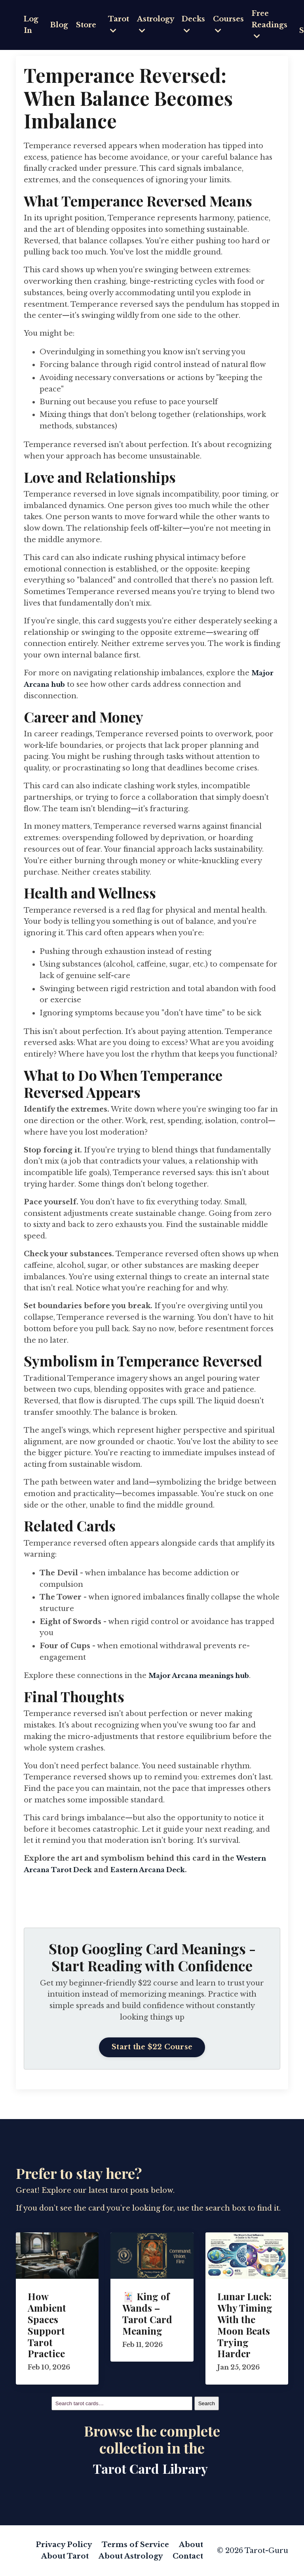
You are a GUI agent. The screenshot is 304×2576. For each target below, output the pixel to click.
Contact (188, 2556)
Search (206, 2403)
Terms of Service (136, 2544)
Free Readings (272, 24)
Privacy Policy (65, 2544)
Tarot (119, 24)
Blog (59, 25)
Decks (195, 24)
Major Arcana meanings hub (204, 1675)
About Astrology (131, 2556)
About (191, 2544)
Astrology (156, 24)
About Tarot (67, 2556)
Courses (230, 24)
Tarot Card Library (150, 2467)
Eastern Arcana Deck (156, 1869)
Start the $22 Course (152, 2047)
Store (86, 25)
